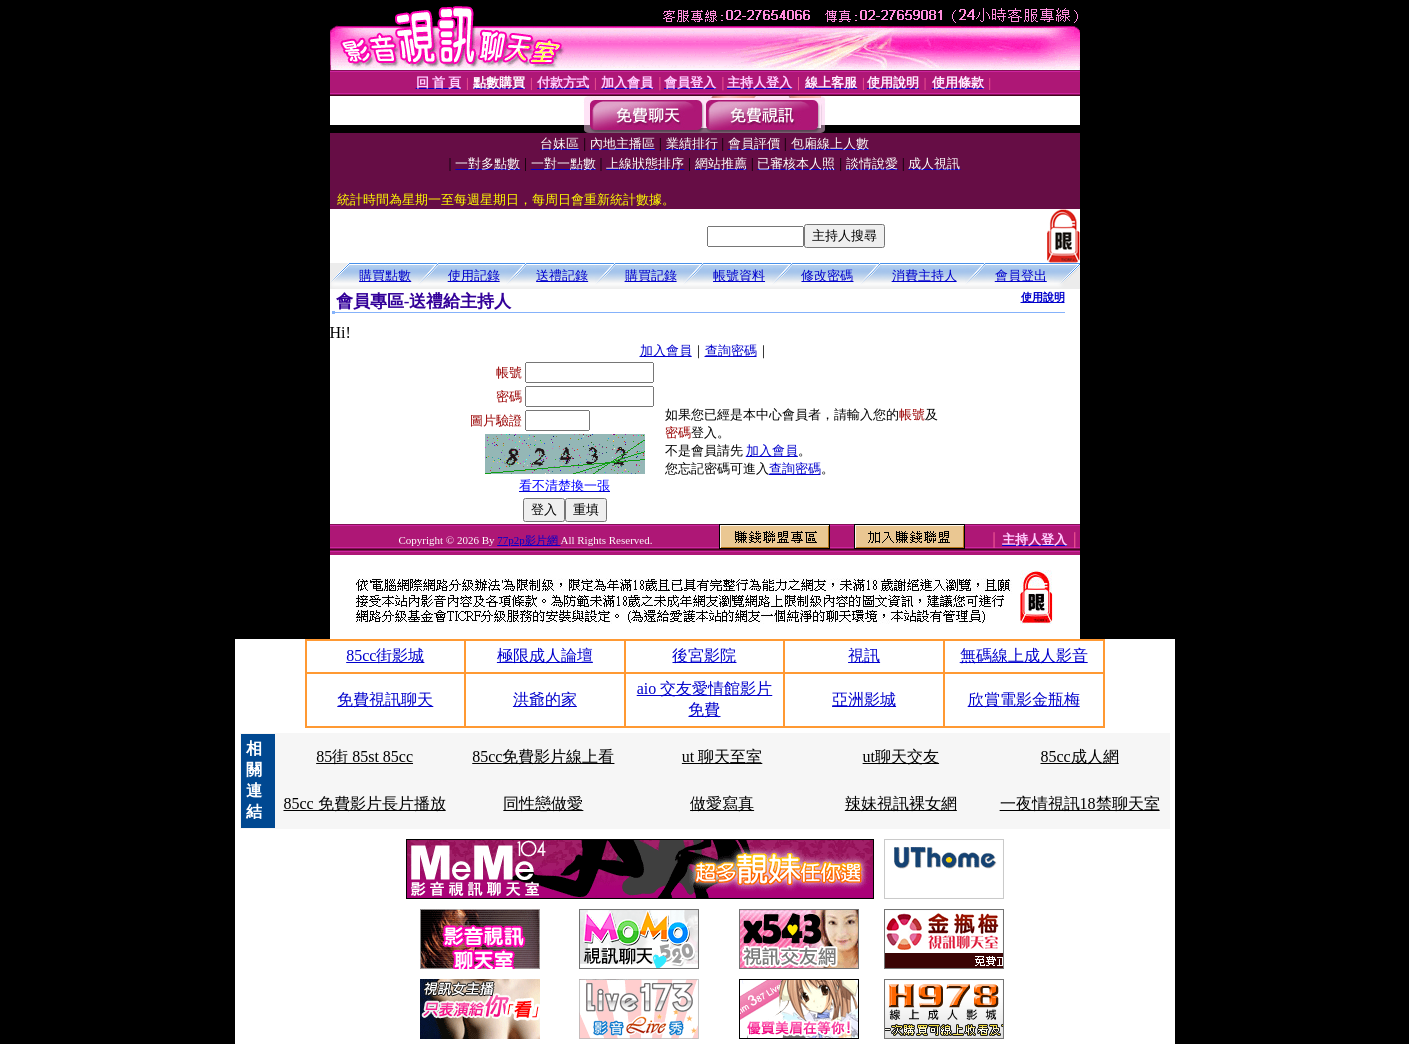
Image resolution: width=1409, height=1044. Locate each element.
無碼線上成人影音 (1024, 655)
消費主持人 (924, 275)
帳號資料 (739, 275)
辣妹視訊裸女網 (901, 803)
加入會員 (666, 350)
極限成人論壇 (545, 655)
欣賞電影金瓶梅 (1024, 699)
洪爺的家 (545, 699)
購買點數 (385, 275)
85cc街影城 (385, 655)
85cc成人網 (1080, 756)
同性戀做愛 (543, 803)
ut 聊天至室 (722, 756)
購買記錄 (651, 275)
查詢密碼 (731, 350)
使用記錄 (474, 275)
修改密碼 (827, 275)
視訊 (864, 655)
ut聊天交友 (901, 756)
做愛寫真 (722, 803)
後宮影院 (704, 655)
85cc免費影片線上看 (543, 756)
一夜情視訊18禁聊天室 (1080, 803)
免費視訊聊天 (385, 699)
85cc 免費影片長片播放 (364, 803)
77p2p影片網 (528, 540)
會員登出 (1021, 275)
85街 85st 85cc (364, 756)
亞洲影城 (864, 699)
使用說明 (1043, 297)
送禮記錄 (562, 275)
